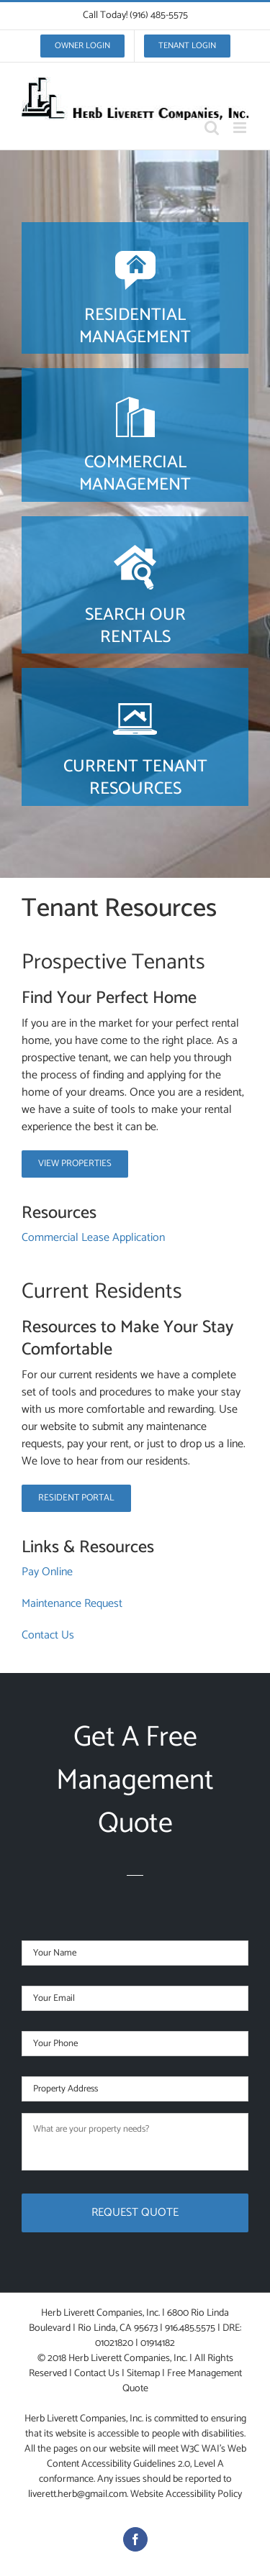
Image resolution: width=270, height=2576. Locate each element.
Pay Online (47, 1572)
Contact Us (48, 1635)
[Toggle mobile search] (211, 127)
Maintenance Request (72, 1603)
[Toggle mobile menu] (240, 127)
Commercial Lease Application (93, 1237)
